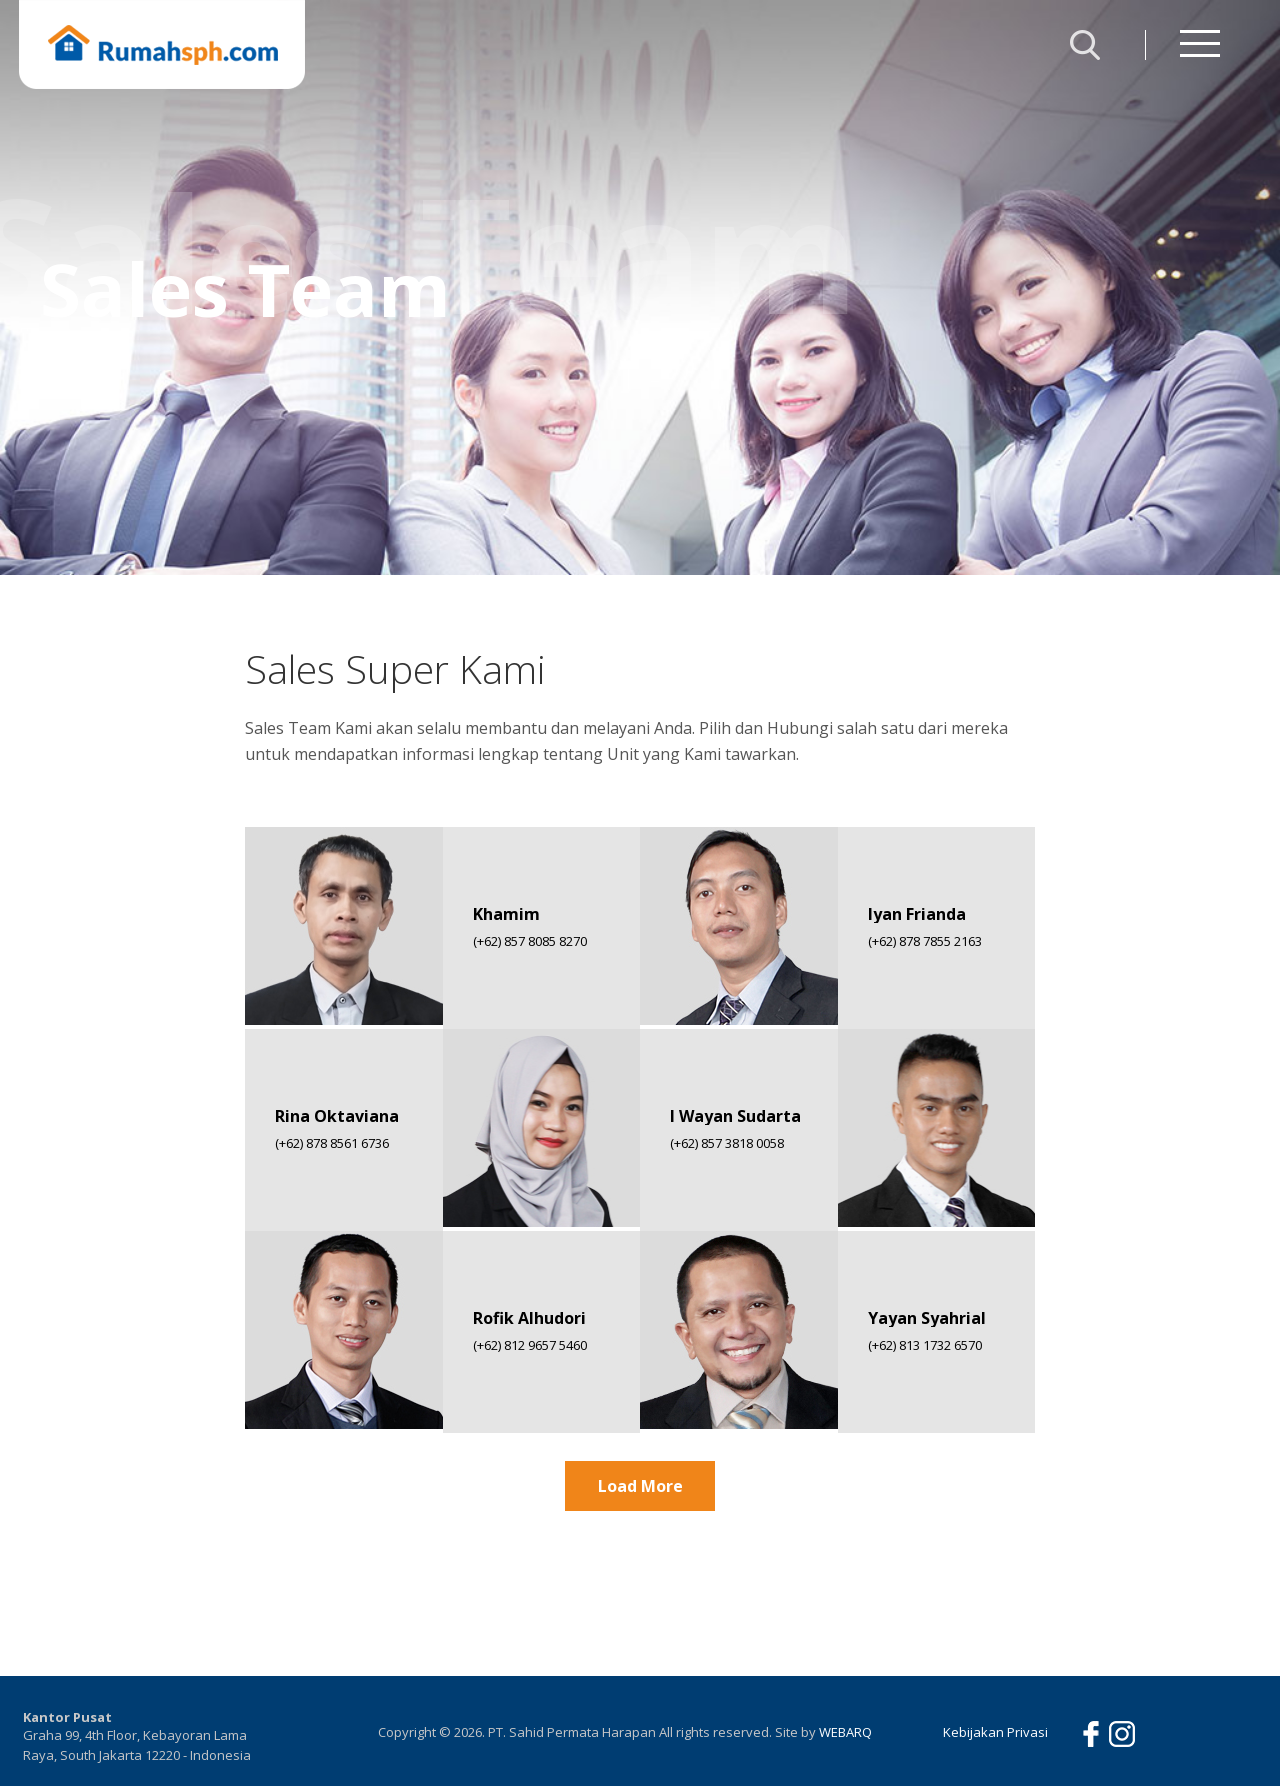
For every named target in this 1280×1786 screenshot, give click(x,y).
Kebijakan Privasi (995, 1732)
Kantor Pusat (67, 1717)
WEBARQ (845, 1732)
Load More (640, 1486)
